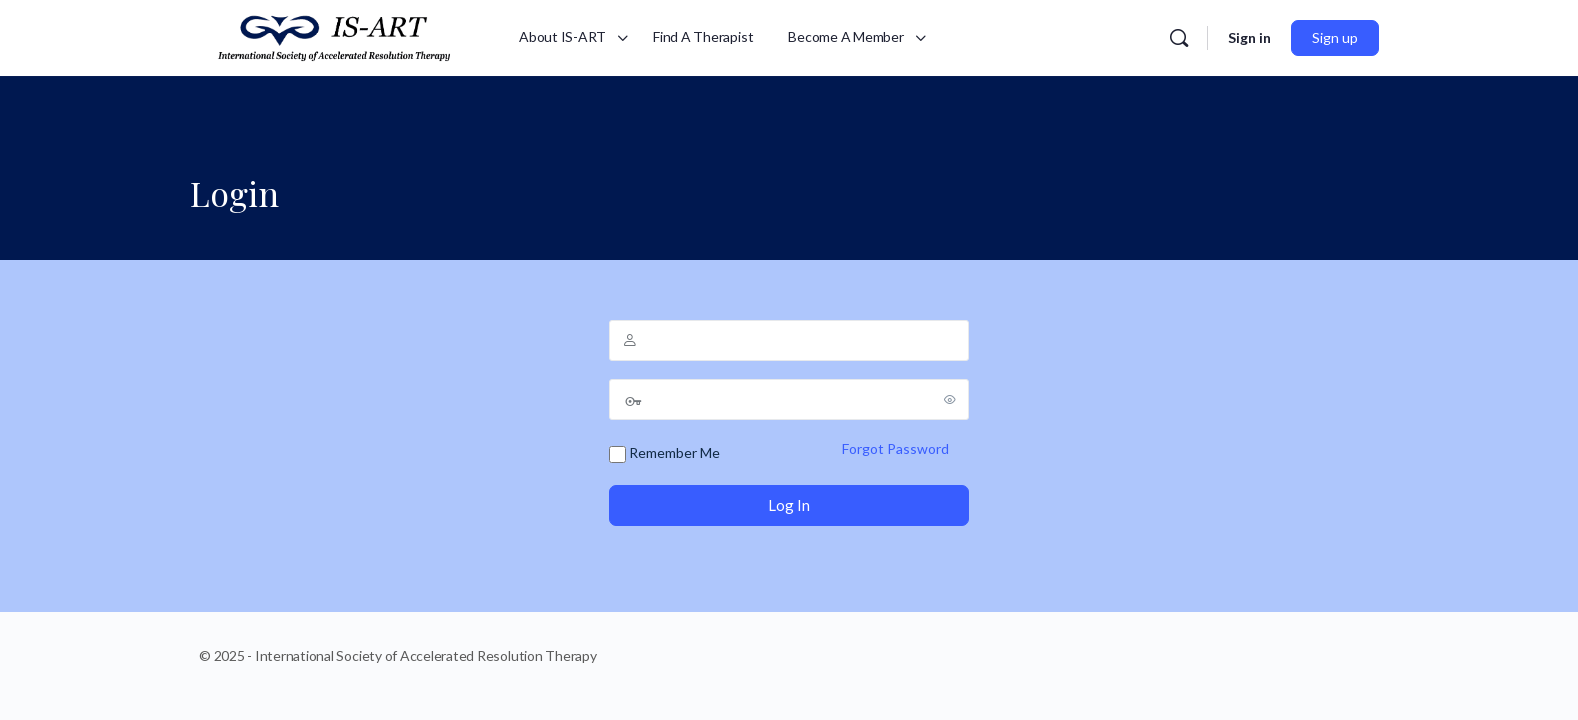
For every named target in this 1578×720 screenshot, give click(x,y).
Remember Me (664, 453)
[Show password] (950, 399)
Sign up (1335, 37)
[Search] (1179, 38)
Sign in (1249, 37)
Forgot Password (895, 448)
